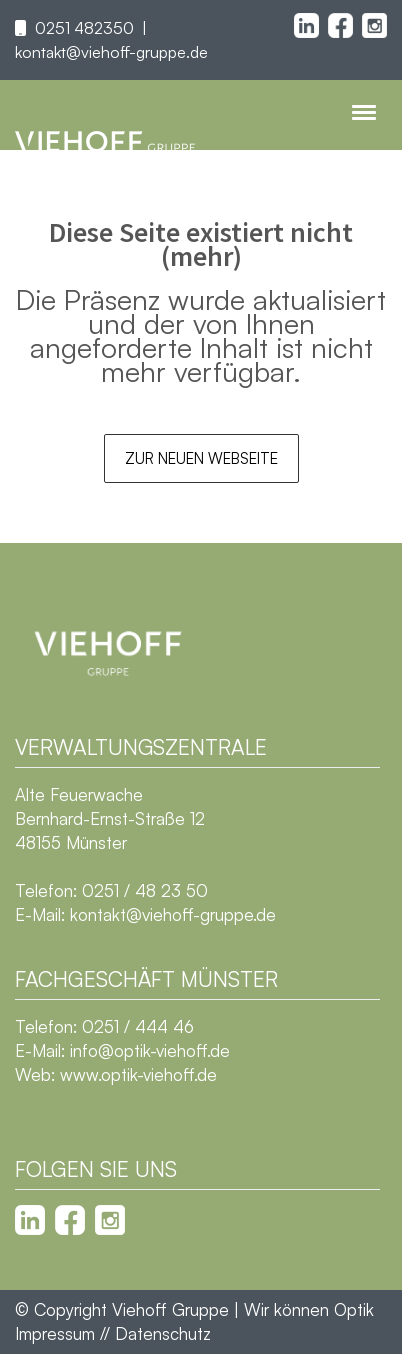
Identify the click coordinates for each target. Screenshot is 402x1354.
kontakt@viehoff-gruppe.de (111, 52)
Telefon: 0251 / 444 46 (104, 1026)
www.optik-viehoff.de (138, 1074)
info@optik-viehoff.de (150, 1050)
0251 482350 (84, 28)
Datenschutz (163, 1333)
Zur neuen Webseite (201, 458)
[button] (36, 1318)
